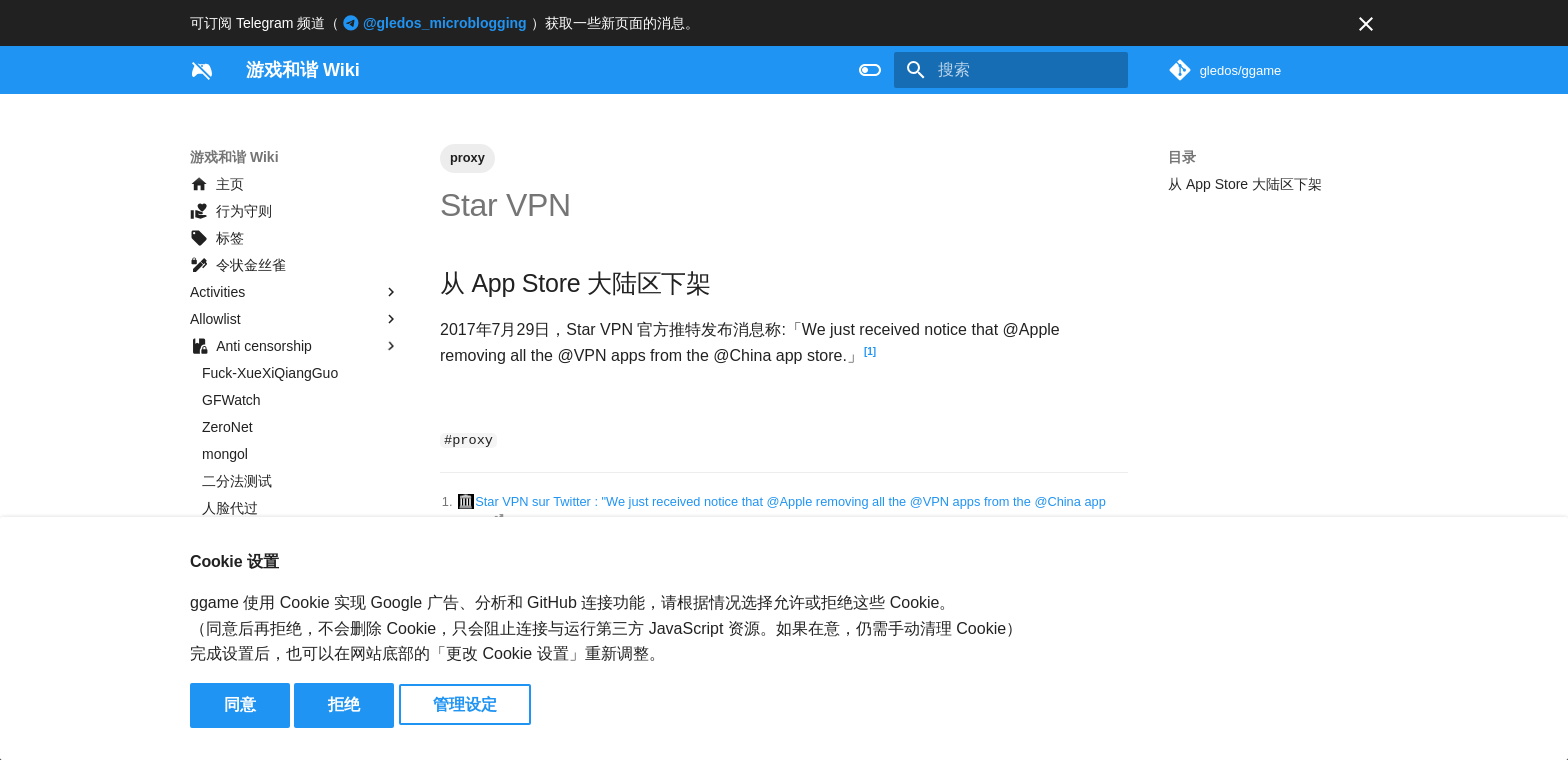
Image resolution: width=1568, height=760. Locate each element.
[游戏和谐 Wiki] (202, 70)
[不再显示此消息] (1366, 24)
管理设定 (465, 704)
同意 (240, 704)
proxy (467, 157)
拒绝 (344, 704)
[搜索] (1011, 70)
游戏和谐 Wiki (234, 157)
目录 (1182, 157)
